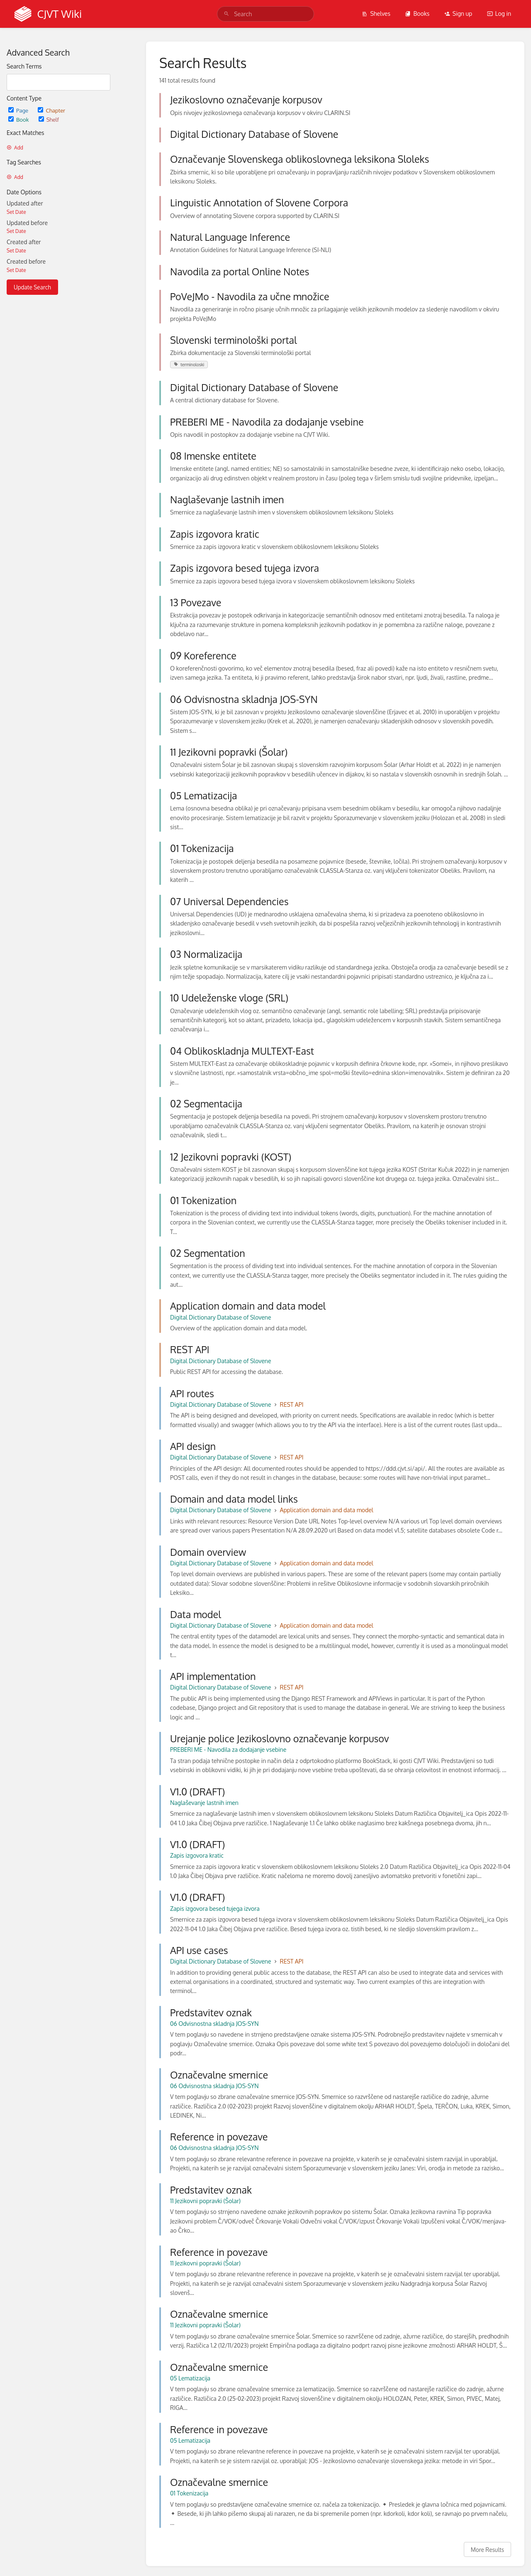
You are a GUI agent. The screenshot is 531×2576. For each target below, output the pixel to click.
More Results (487, 2549)
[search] (265, 14)
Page (18, 110)
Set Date (16, 212)
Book (19, 119)
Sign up (458, 13)
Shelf (49, 119)
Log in (499, 13)
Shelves (376, 13)
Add (15, 147)
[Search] (226, 13)
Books (417, 13)
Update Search (32, 287)
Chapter (51, 110)
